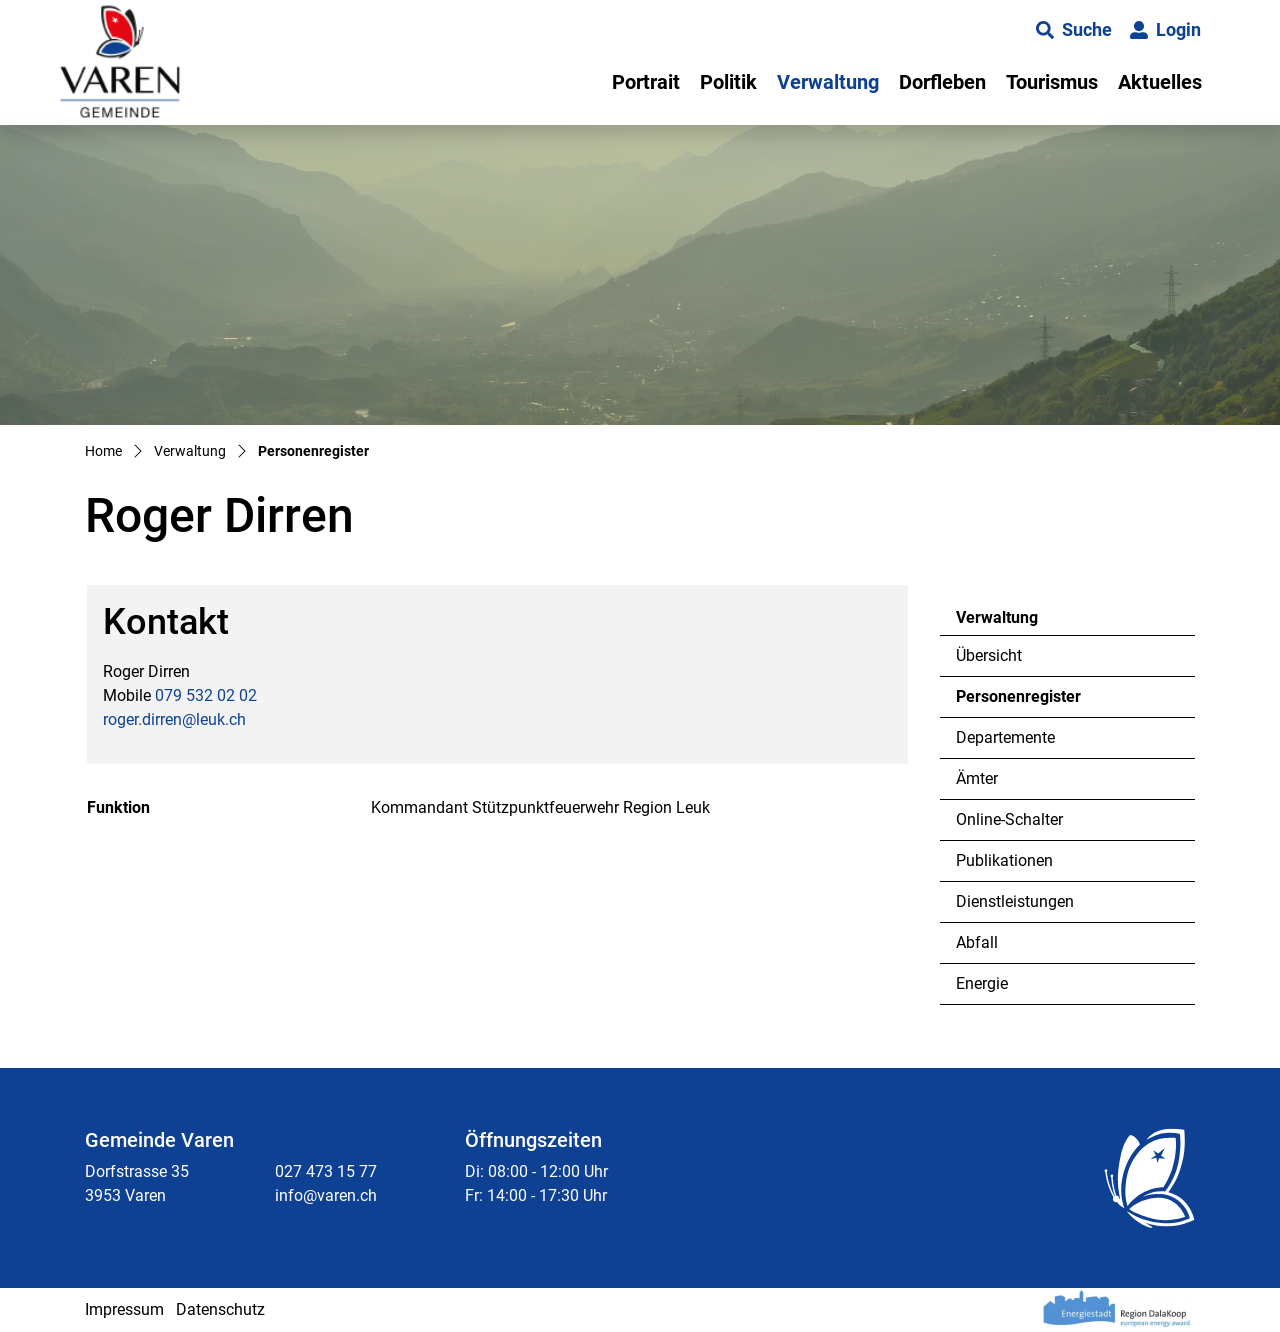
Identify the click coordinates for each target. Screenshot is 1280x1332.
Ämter (977, 778)
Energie (982, 983)
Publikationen (1004, 860)
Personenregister (1018, 702)
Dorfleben (942, 82)
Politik (728, 82)
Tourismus (1052, 82)
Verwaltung (828, 82)
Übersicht (989, 655)
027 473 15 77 (326, 1171)
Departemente (1005, 737)
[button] (1074, 30)
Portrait (646, 82)
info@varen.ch (326, 1195)
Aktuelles (1160, 82)
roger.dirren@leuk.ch (174, 719)
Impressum (124, 1309)
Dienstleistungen (1015, 901)
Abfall (977, 942)
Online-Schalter (1009, 819)
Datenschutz (220, 1309)
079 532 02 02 (206, 695)
